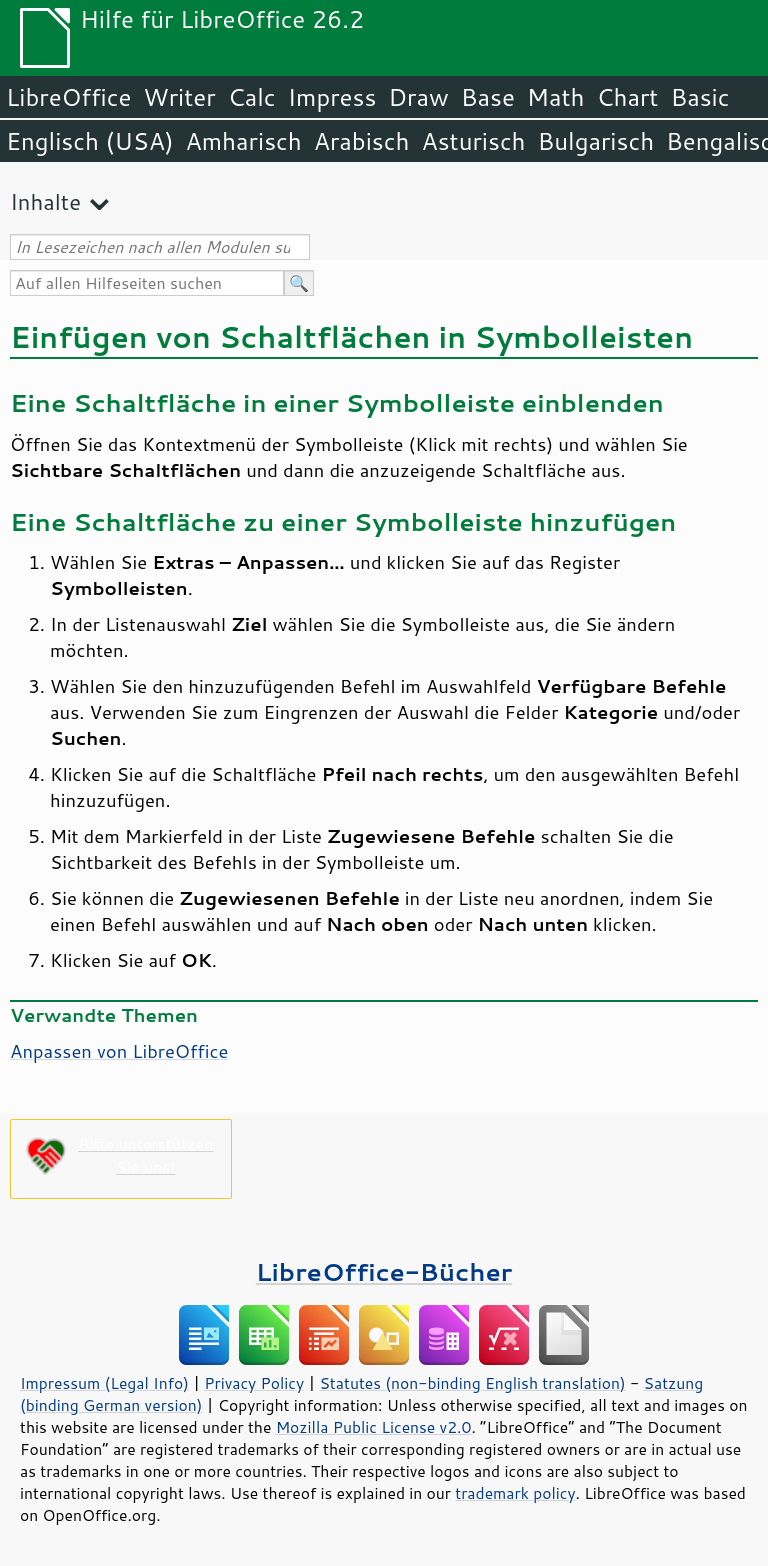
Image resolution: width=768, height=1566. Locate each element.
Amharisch (244, 141)
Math (556, 97)
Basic (699, 97)
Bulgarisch (596, 141)
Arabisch (362, 141)
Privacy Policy (254, 1383)
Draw (418, 97)
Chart (627, 97)
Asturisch (473, 141)
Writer (179, 97)
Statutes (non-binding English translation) (472, 1383)
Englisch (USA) (90, 141)
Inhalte (45, 201)
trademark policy (515, 1493)
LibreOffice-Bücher (384, 1271)
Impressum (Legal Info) (104, 1383)
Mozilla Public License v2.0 (374, 1427)
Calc (252, 97)
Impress (332, 97)
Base (488, 97)
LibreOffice (68, 97)
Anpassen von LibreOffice (119, 1051)
